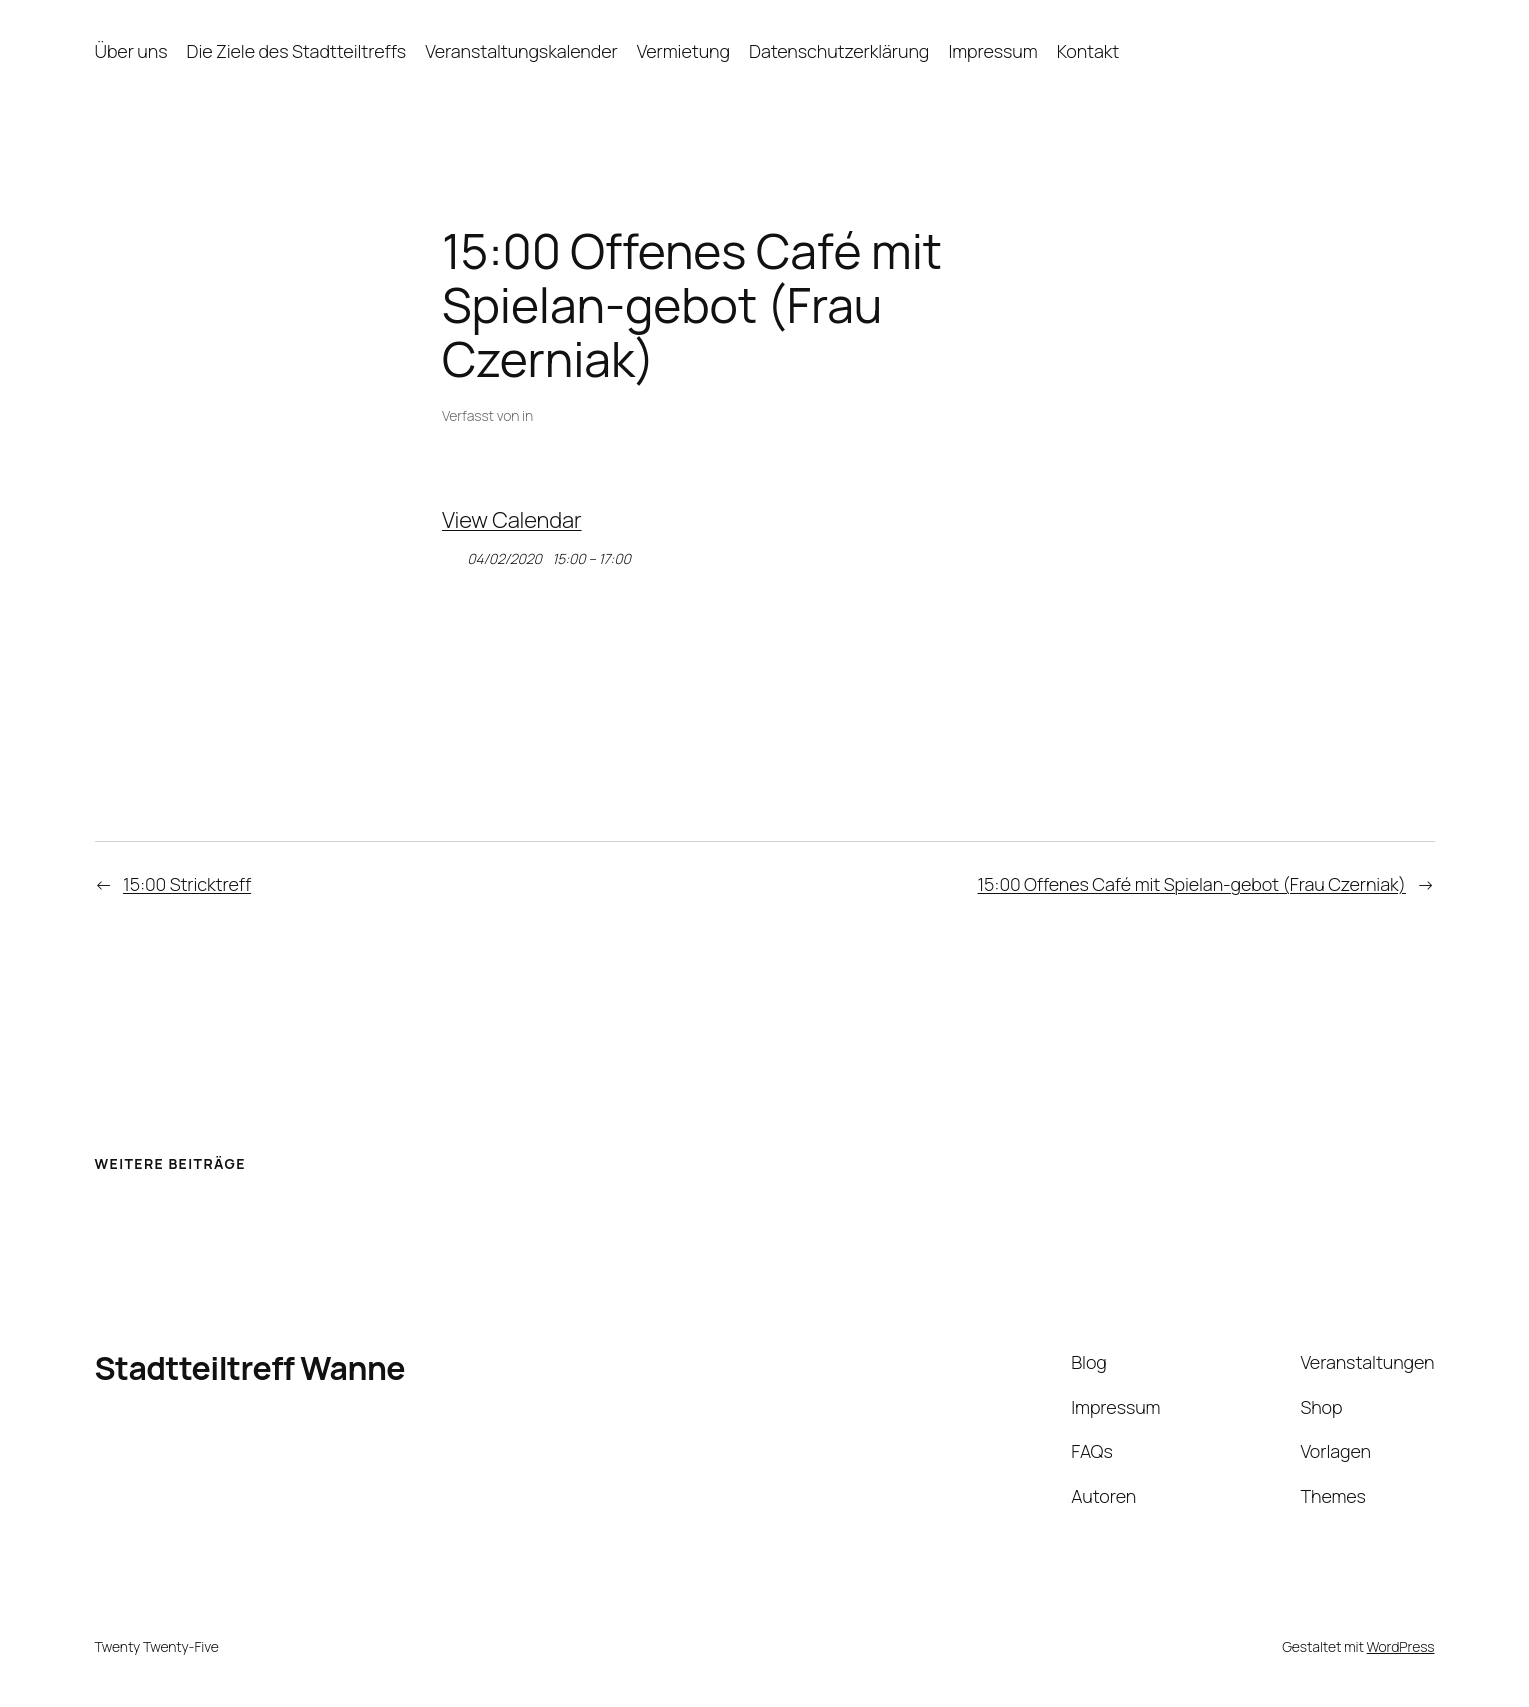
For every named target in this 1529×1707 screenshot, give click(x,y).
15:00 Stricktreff (187, 884)
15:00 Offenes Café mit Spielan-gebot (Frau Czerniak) (1191, 884)
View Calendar (512, 520)
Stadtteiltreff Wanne (250, 1368)
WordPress (1401, 1646)
